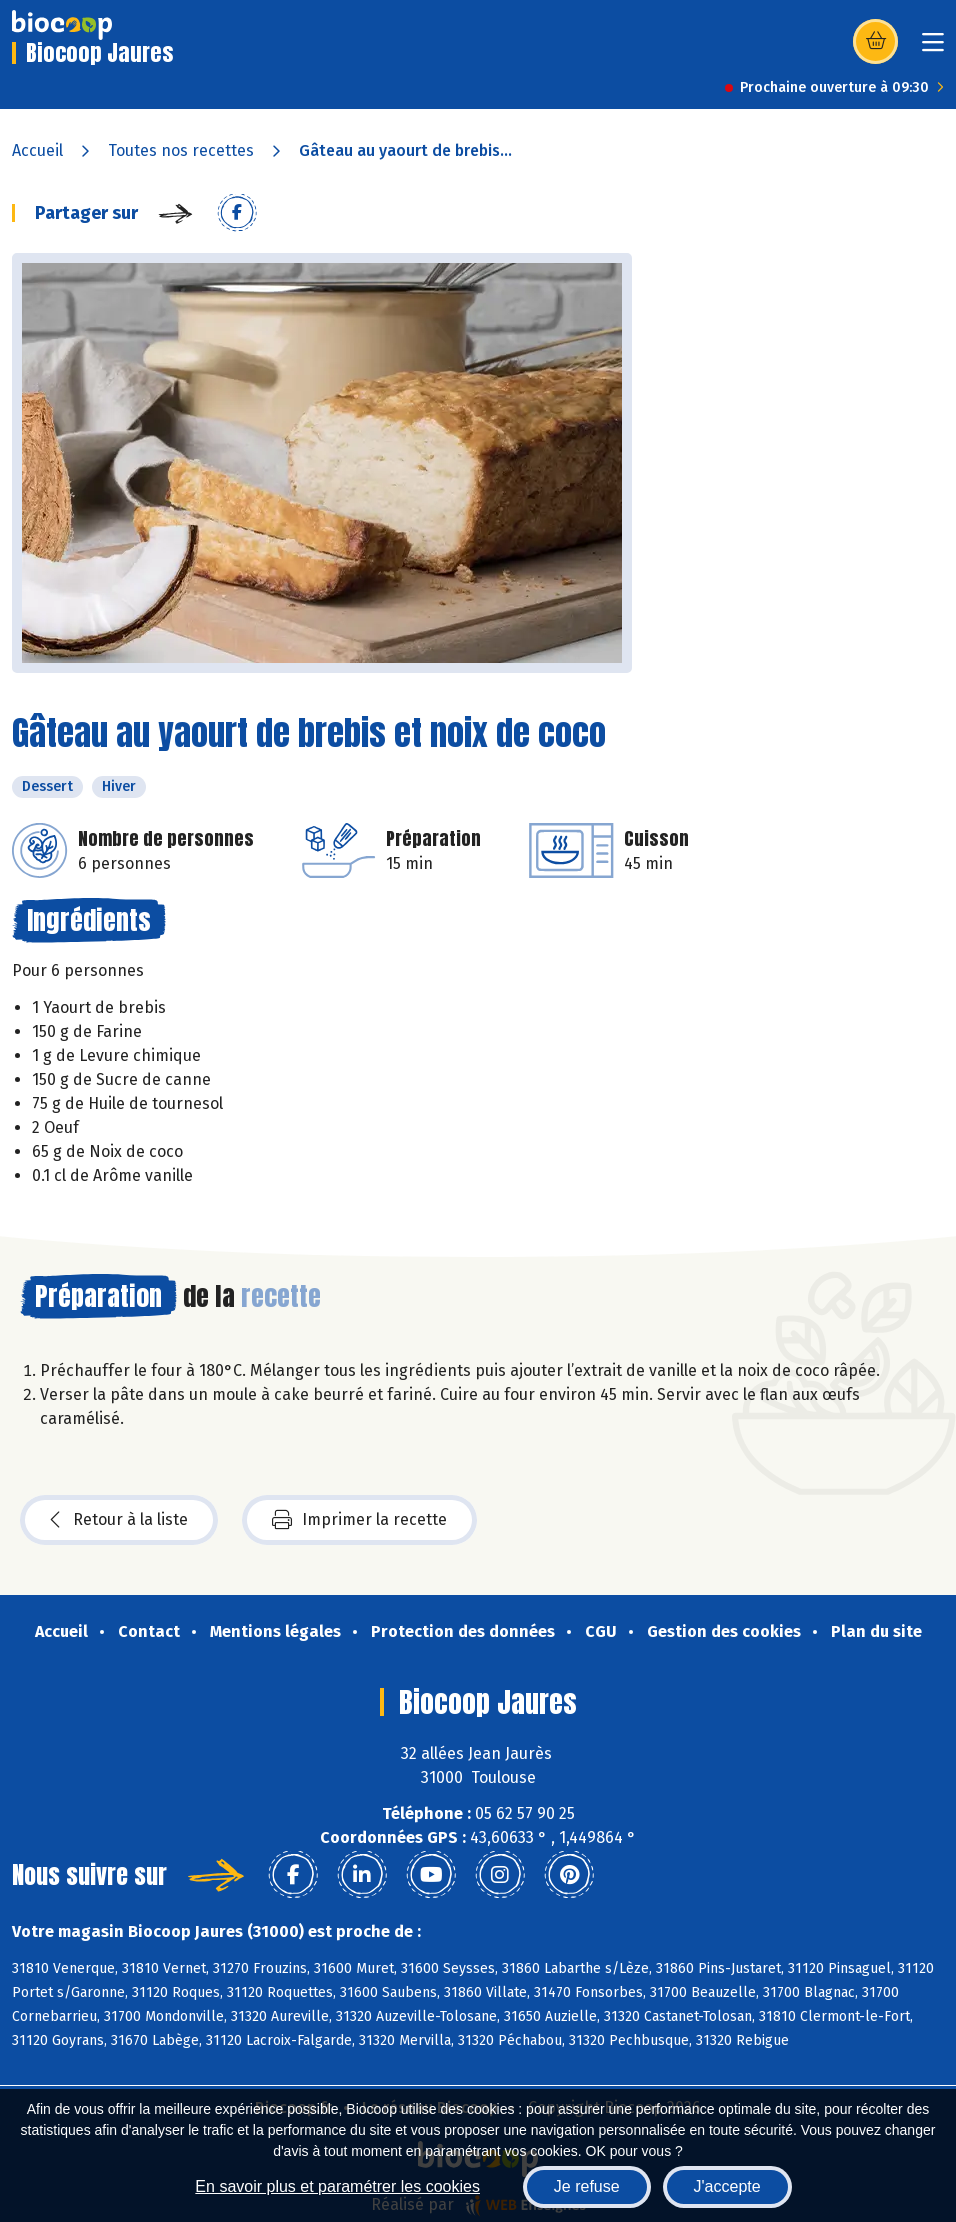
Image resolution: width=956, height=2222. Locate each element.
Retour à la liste (119, 1520)
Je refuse (587, 2186)
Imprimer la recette (359, 1520)
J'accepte (727, 2186)
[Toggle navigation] (933, 48)
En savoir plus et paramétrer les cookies (337, 2186)
